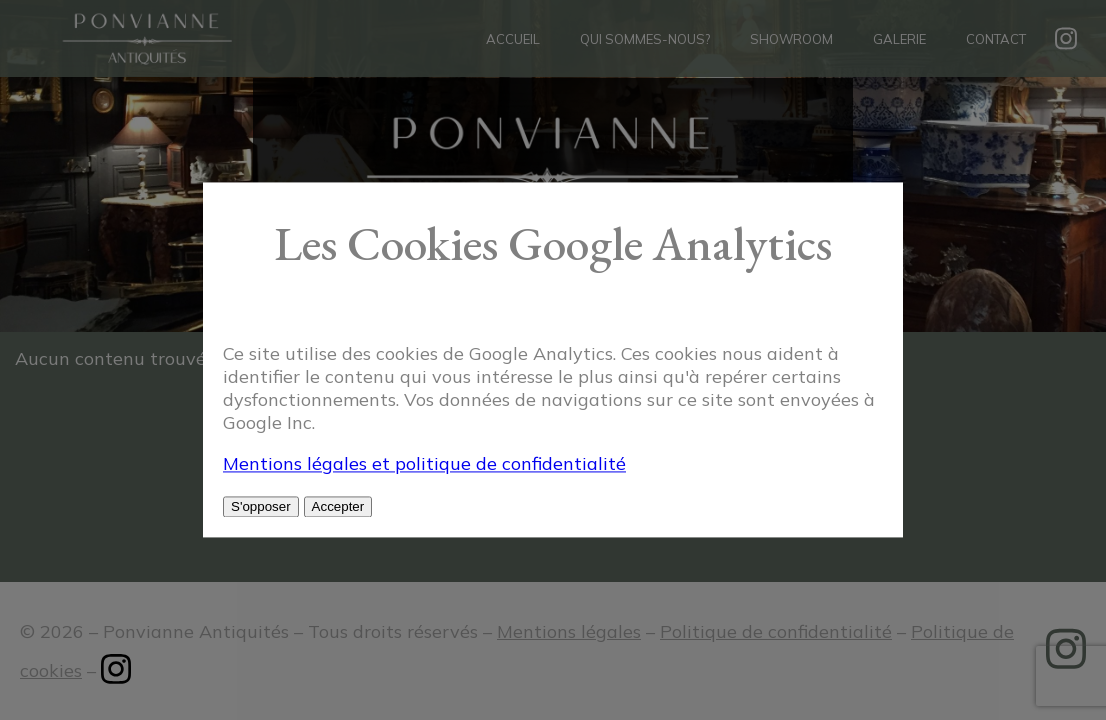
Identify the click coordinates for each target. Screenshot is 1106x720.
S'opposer (261, 507)
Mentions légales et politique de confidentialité (424, 464)
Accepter (338, 507)
